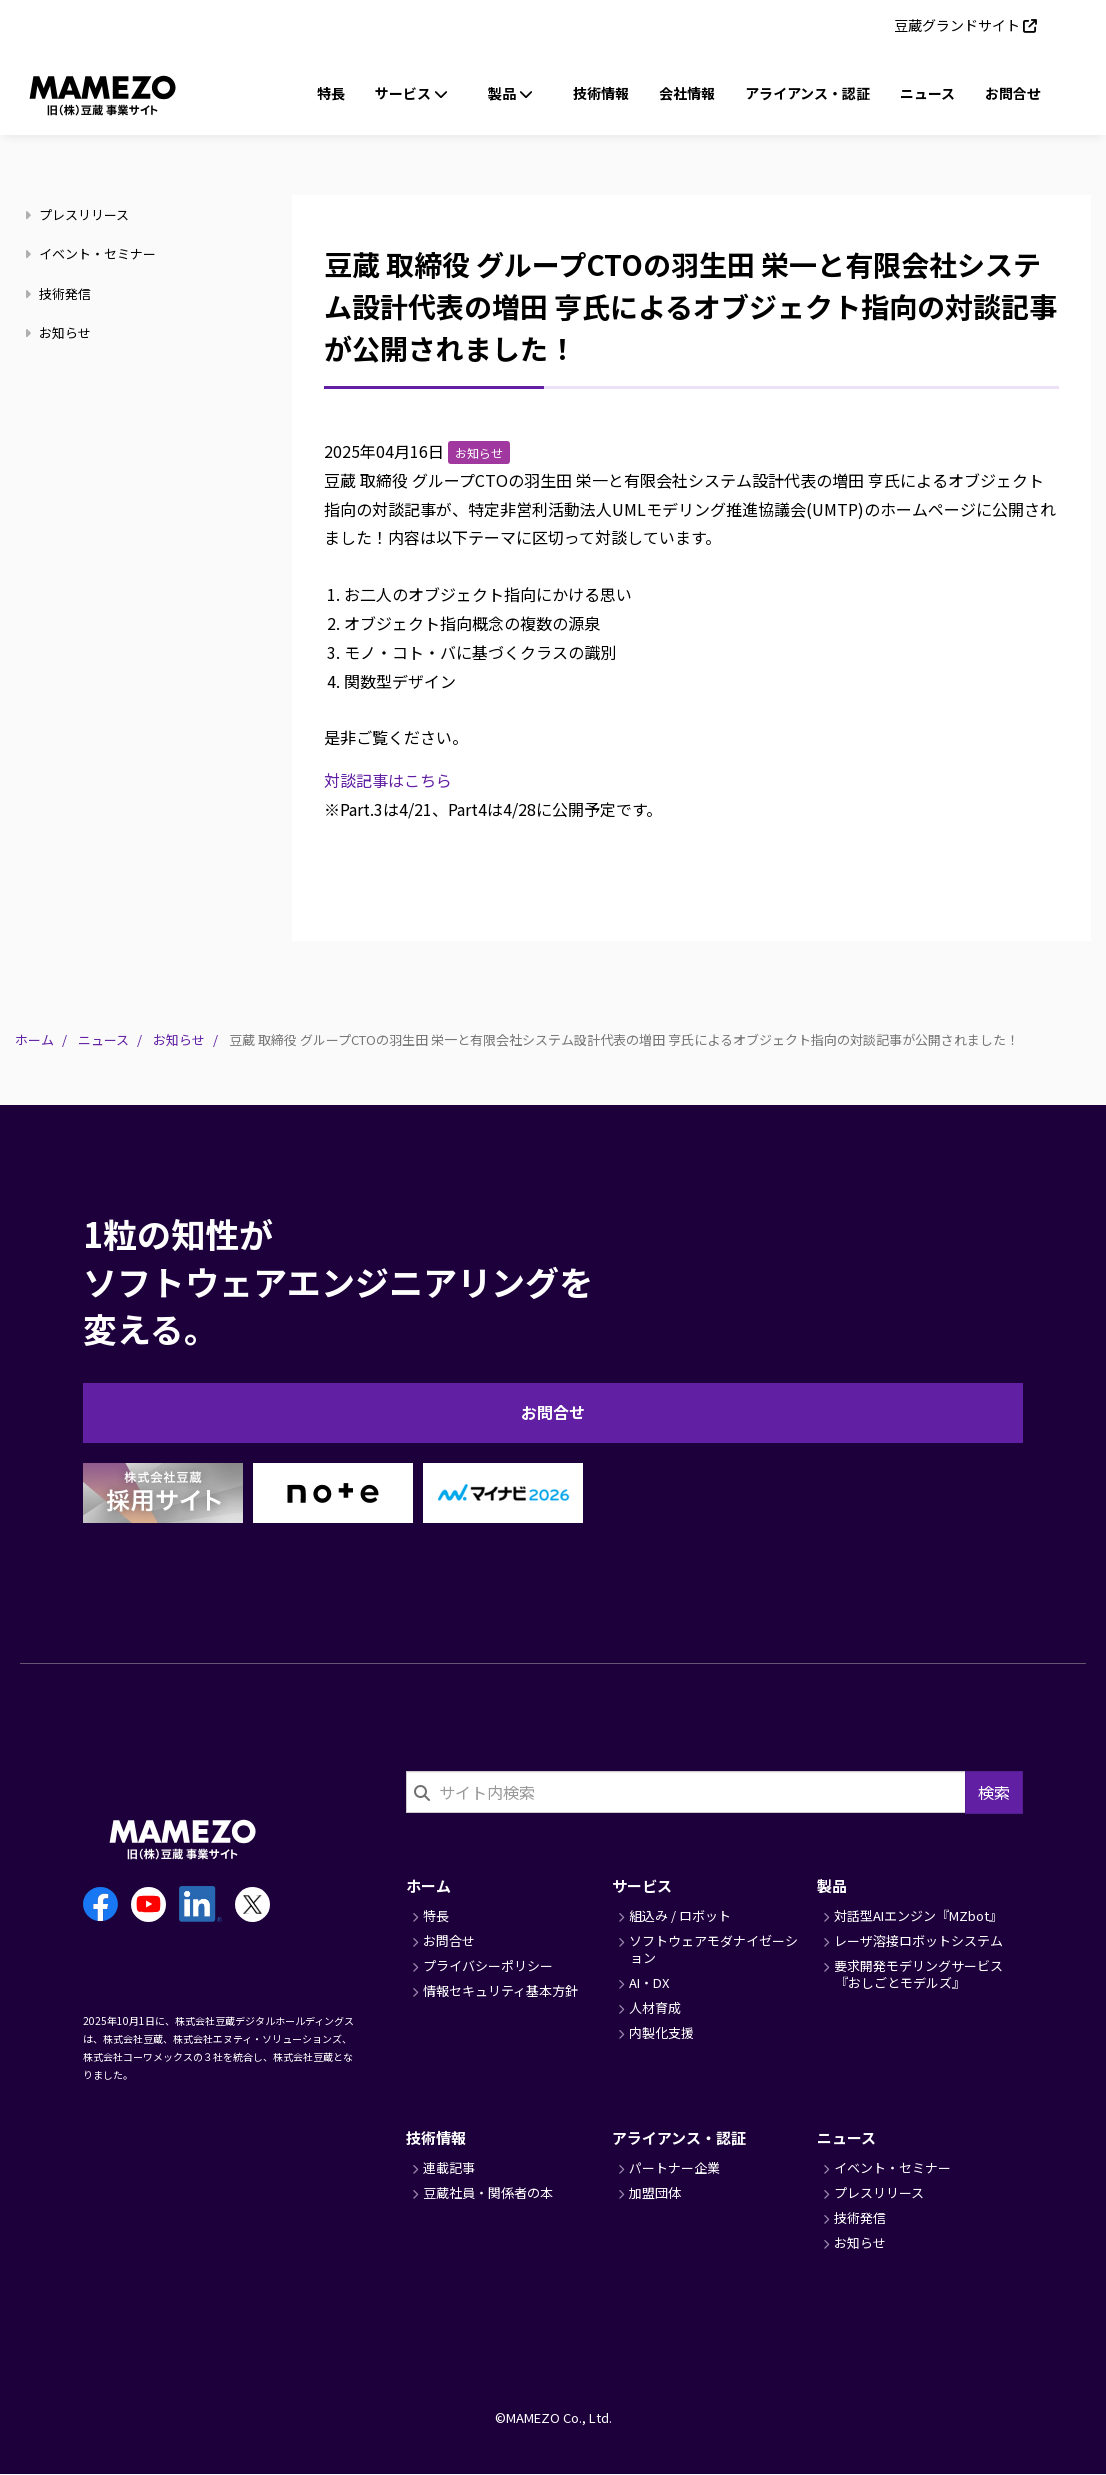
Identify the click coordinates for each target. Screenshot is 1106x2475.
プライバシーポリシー (488, 1965)
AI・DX (649, 1982)
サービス (642, 1885)
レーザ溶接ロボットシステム (918, 1940)
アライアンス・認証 (807, 93)
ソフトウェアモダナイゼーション (713, 1949)
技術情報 (601, 93)
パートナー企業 (674, 2167)
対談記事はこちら (388, 780)
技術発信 (60, 293)
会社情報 (687, 93)
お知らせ (60, 332)
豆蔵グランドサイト (957, 25)
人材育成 (655, 2007)
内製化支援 (661, 2032)
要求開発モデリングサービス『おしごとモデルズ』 (918, 1974)
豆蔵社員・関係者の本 (488, 2192)
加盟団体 (655, 2192)
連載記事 (449, 2167)
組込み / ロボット (680, 1915)
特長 (331, 93)
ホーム (34, 1039)
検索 (994, 1792)
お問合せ (1013, 93)
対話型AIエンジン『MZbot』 (918, 1915)
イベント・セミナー (93, 253)
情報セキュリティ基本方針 (500, 1990)
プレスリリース (79, 214)
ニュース (927, 93)
